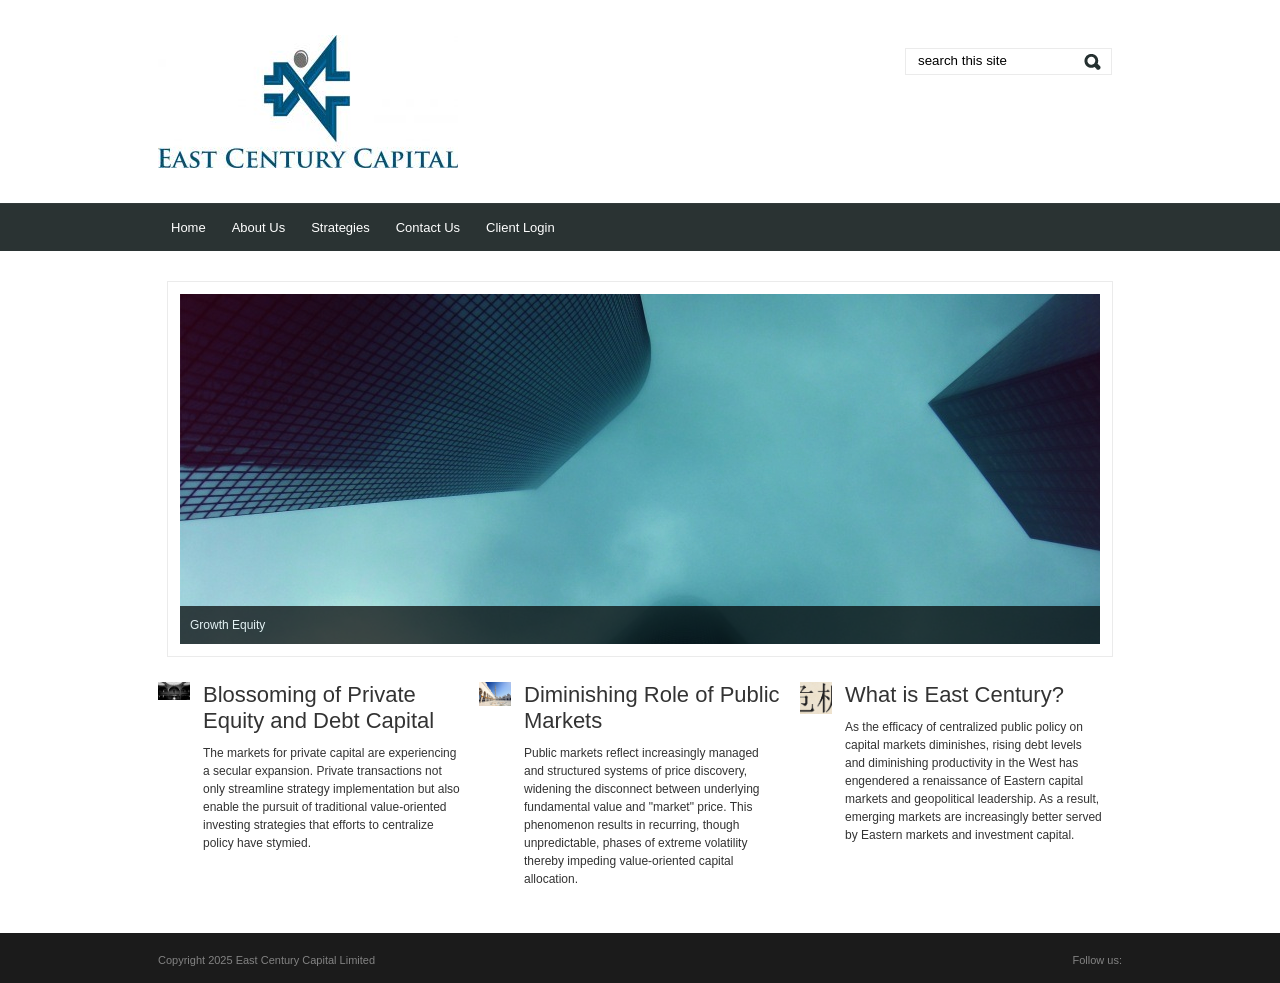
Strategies (340, 227)
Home (188, 227)
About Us (258, 227)
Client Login (520, 227)
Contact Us (428, 227)
